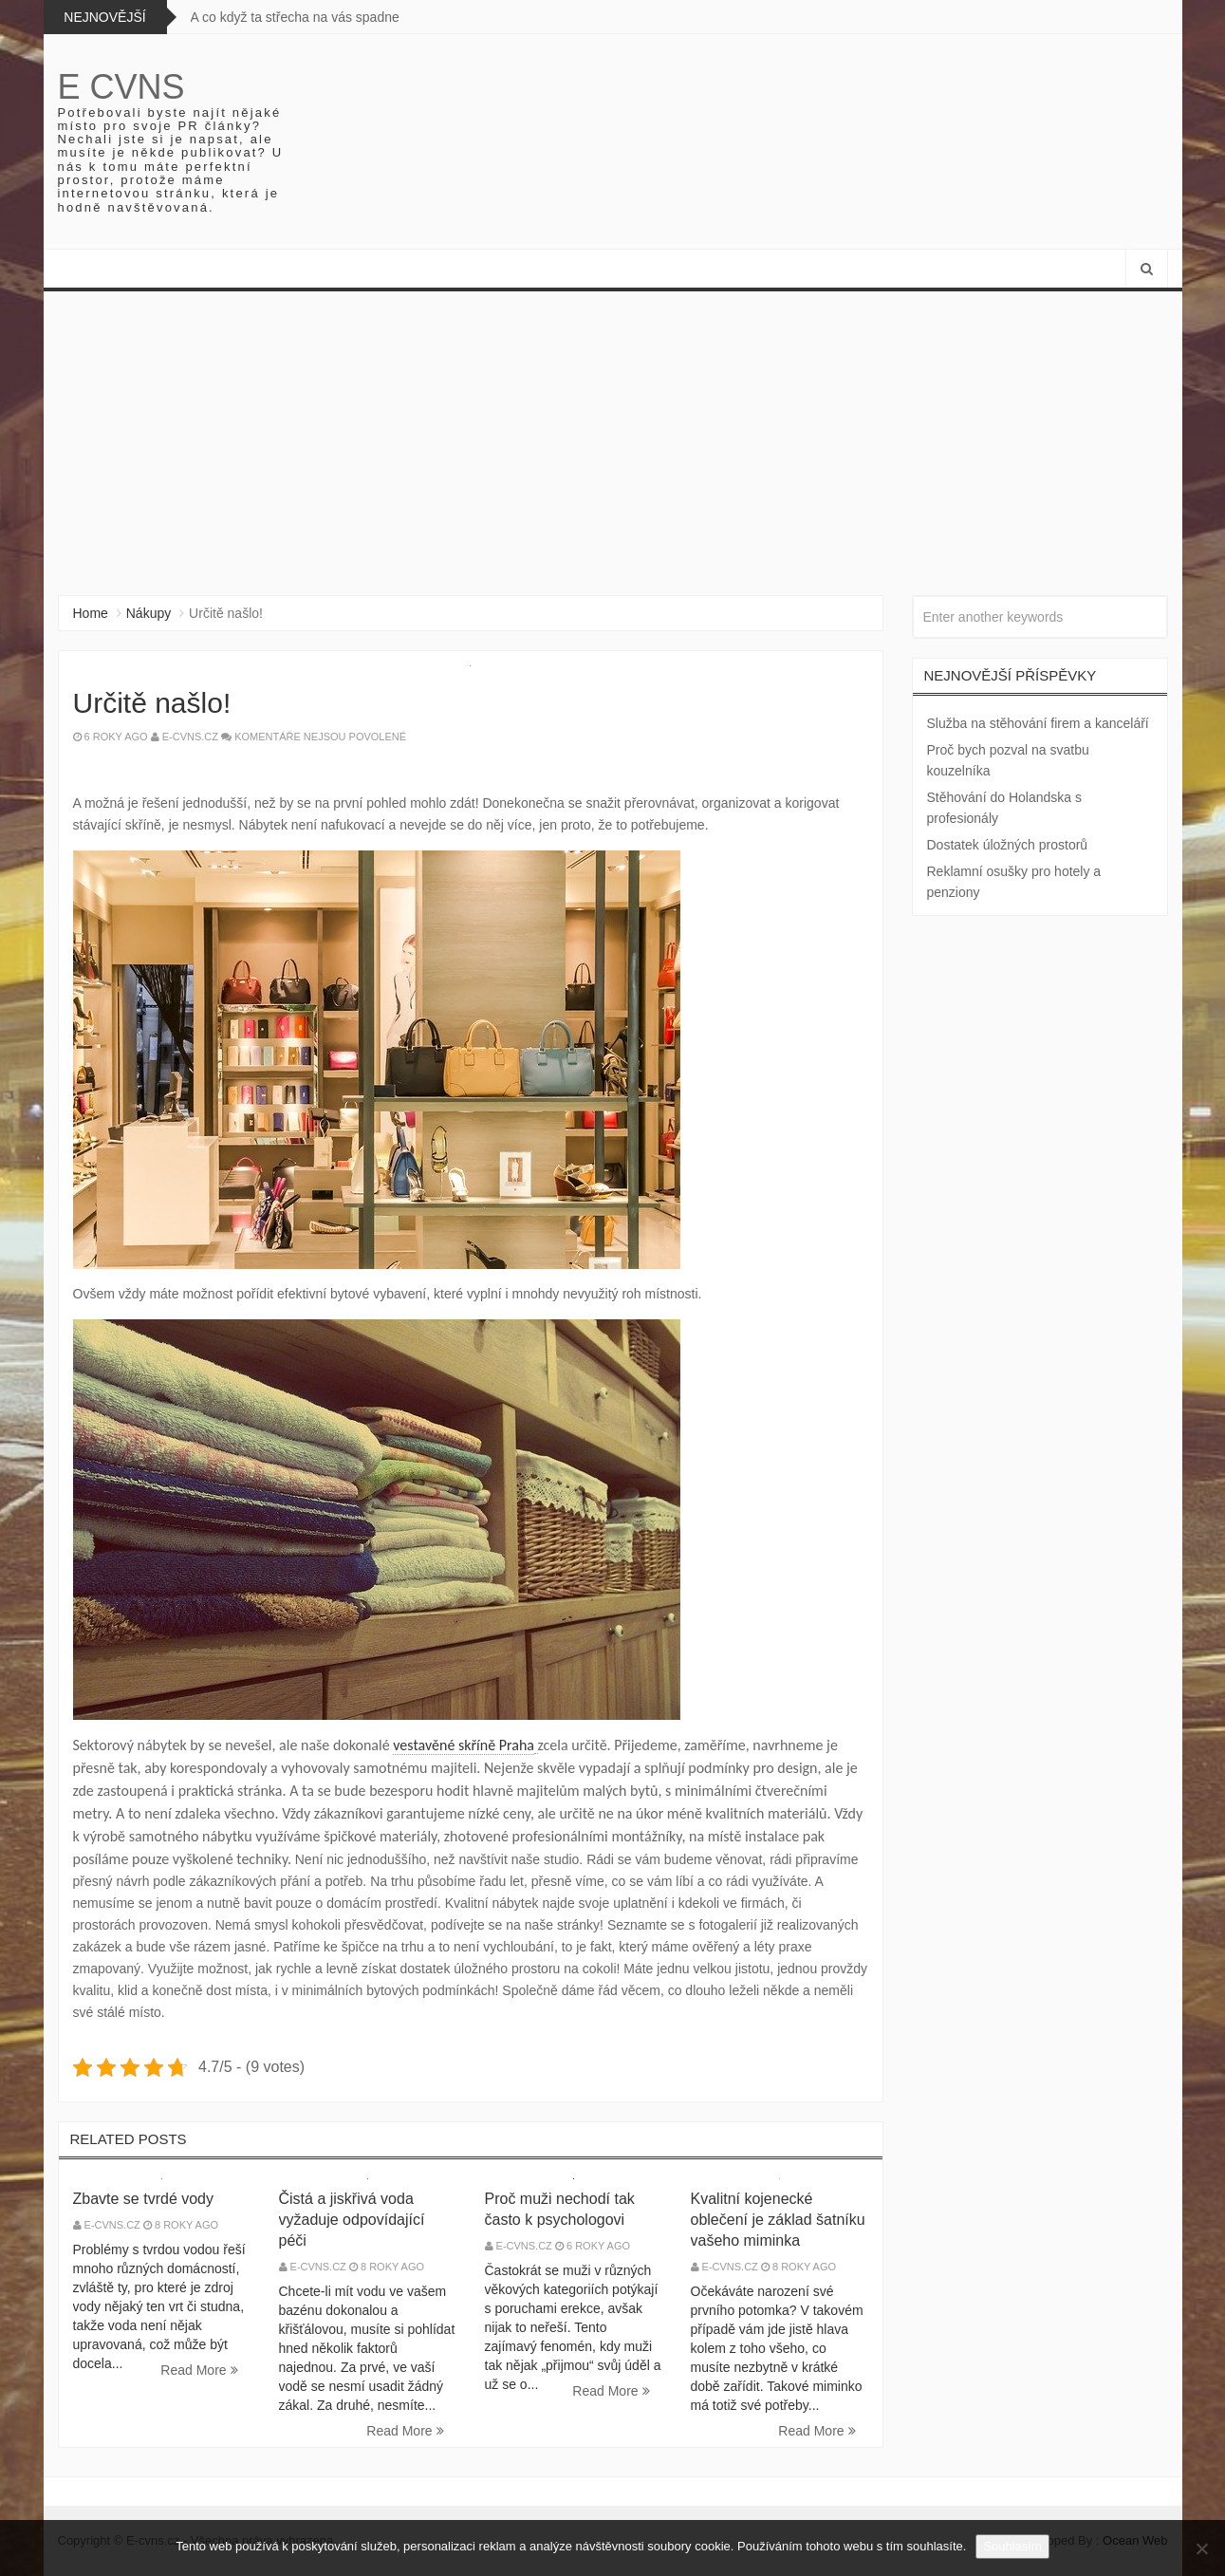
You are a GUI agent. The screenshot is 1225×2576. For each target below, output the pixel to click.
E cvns (121, 86)
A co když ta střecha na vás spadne (295, 17)
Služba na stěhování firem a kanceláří (1038, 723)
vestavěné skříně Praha (463, 1745)
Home (90, 613)
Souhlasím (1012, 2546)
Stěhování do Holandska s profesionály (1004, 808)
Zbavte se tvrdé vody (143, 2199)
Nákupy (148, 613)
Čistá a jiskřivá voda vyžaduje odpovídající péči (352, 2220)
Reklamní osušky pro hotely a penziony (1014, 882)
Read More (198, 2370)
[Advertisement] (613, 434)
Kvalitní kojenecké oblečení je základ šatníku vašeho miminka (778, 2220)
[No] (1201, 2548)
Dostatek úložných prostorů (1007, 844)
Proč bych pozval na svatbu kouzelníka (1008, 760)
